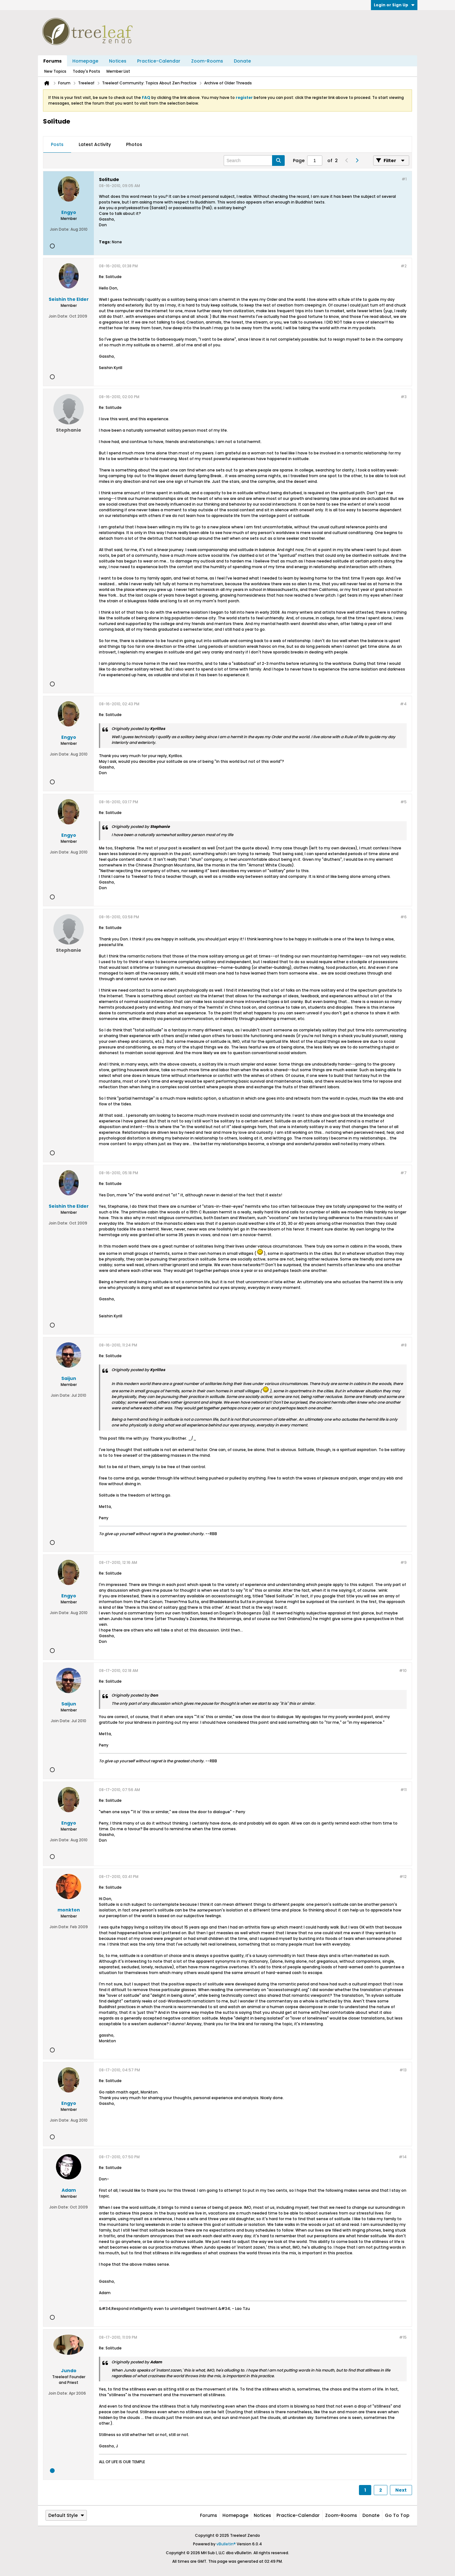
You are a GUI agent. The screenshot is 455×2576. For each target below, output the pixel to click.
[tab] (57, 145)
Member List (118, 71)
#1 (404, 179)
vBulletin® (226, 2544)
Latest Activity (95, 144)
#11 (403, 1789)
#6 (403, 917)
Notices (117, 61)
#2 (404, 266)
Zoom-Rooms (207, 61)
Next (401, 2490)
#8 (404, 1345)
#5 (403, 802)
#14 (403, 2157)
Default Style (66, 2515)
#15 (403, 2337)
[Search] (254, 160)
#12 (403, 1876)
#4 (403, 704)
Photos (134, 144)
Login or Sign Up (394, 5)
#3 (404, 396)
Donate (242, 61)
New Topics (55, 71)
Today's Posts (86, 71)
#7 (403, 1173)
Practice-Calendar (158, 61)
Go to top (397, 2515)
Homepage (85, 61)
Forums (52, 61)
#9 (403, 1562)
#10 (403, 1670)
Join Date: (60, 229)
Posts (57, 144)
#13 (403, 2070)
